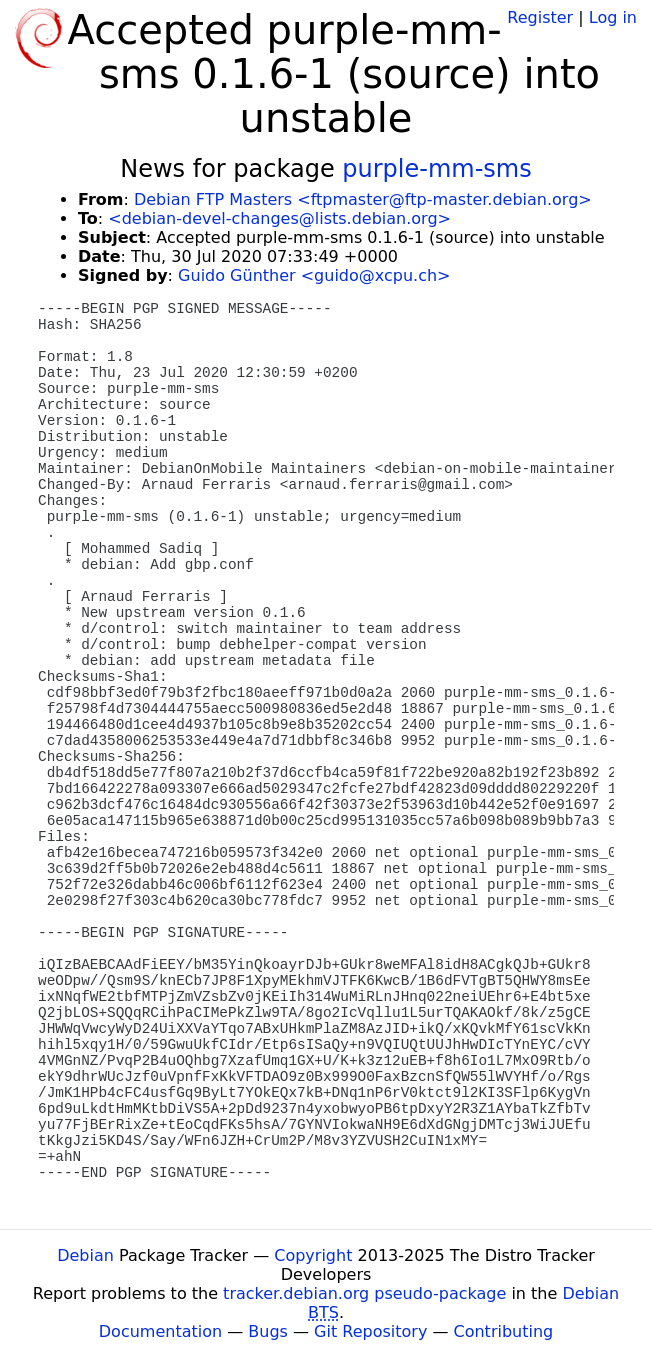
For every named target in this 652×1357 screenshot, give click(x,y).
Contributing (504, 1331)
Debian (85, 1255)
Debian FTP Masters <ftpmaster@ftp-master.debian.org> (363, 199)
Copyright (313, 1255)
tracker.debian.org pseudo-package (364, 1293)
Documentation (160, 1331)
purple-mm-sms (436, 169)
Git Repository (370, 1331)
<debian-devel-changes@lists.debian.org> (279, 218)
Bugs (268, 1331)
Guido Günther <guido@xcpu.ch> (314, 275)
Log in (613, 17)
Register (540, 17)
